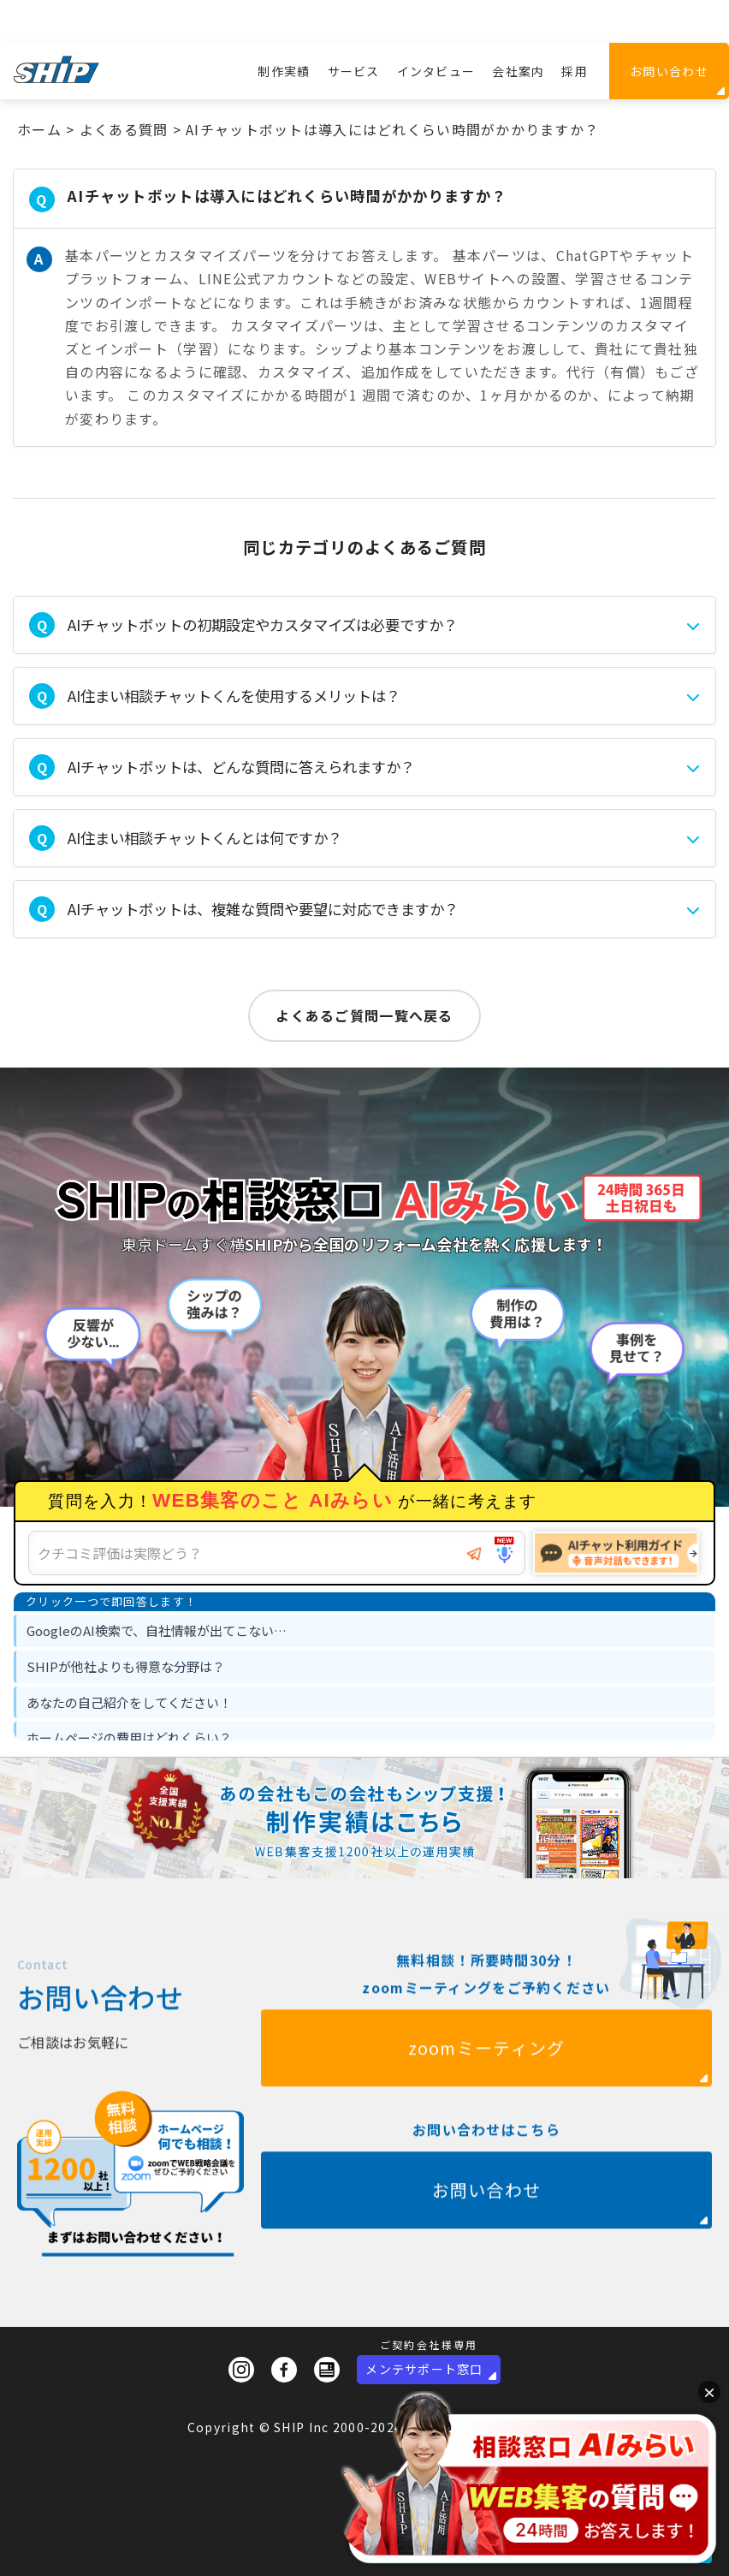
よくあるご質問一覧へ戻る (364, 1015)
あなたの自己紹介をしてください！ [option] (129, 1702)
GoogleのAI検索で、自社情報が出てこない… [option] (157, 1630)
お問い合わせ (669, 71)
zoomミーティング (487, 2104)
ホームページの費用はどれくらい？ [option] (129, 1737)
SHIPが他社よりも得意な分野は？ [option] (126, 1666)
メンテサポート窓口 (424, 2368)
